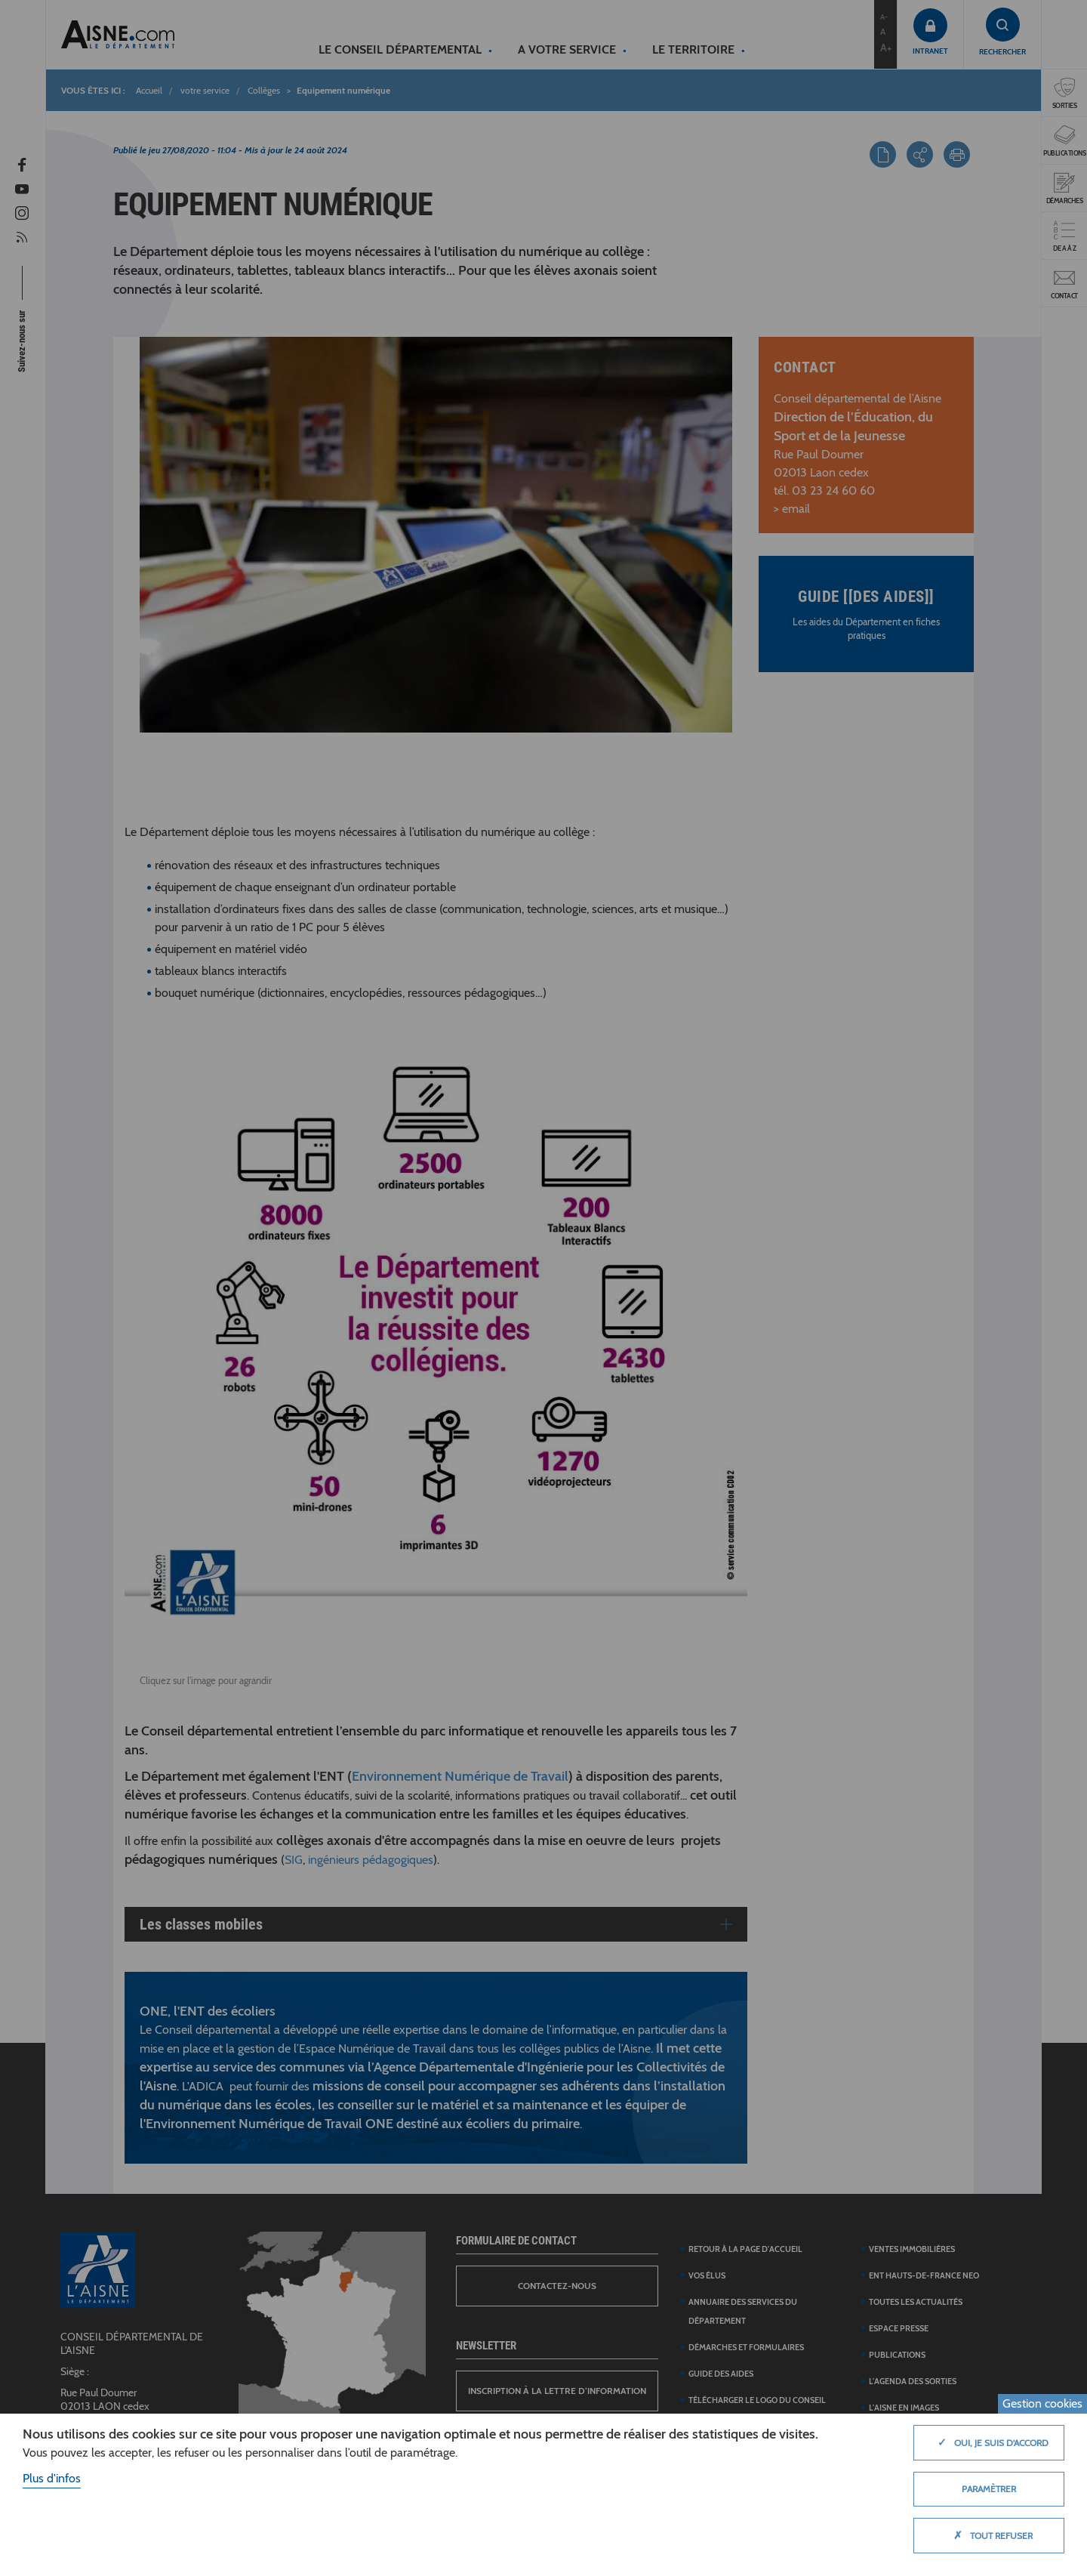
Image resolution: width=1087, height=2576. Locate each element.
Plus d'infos (52, 2478)
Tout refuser (989, 2535)
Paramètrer (989, 2488)
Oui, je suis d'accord (989, 2442)
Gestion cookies (1042, 2403)
